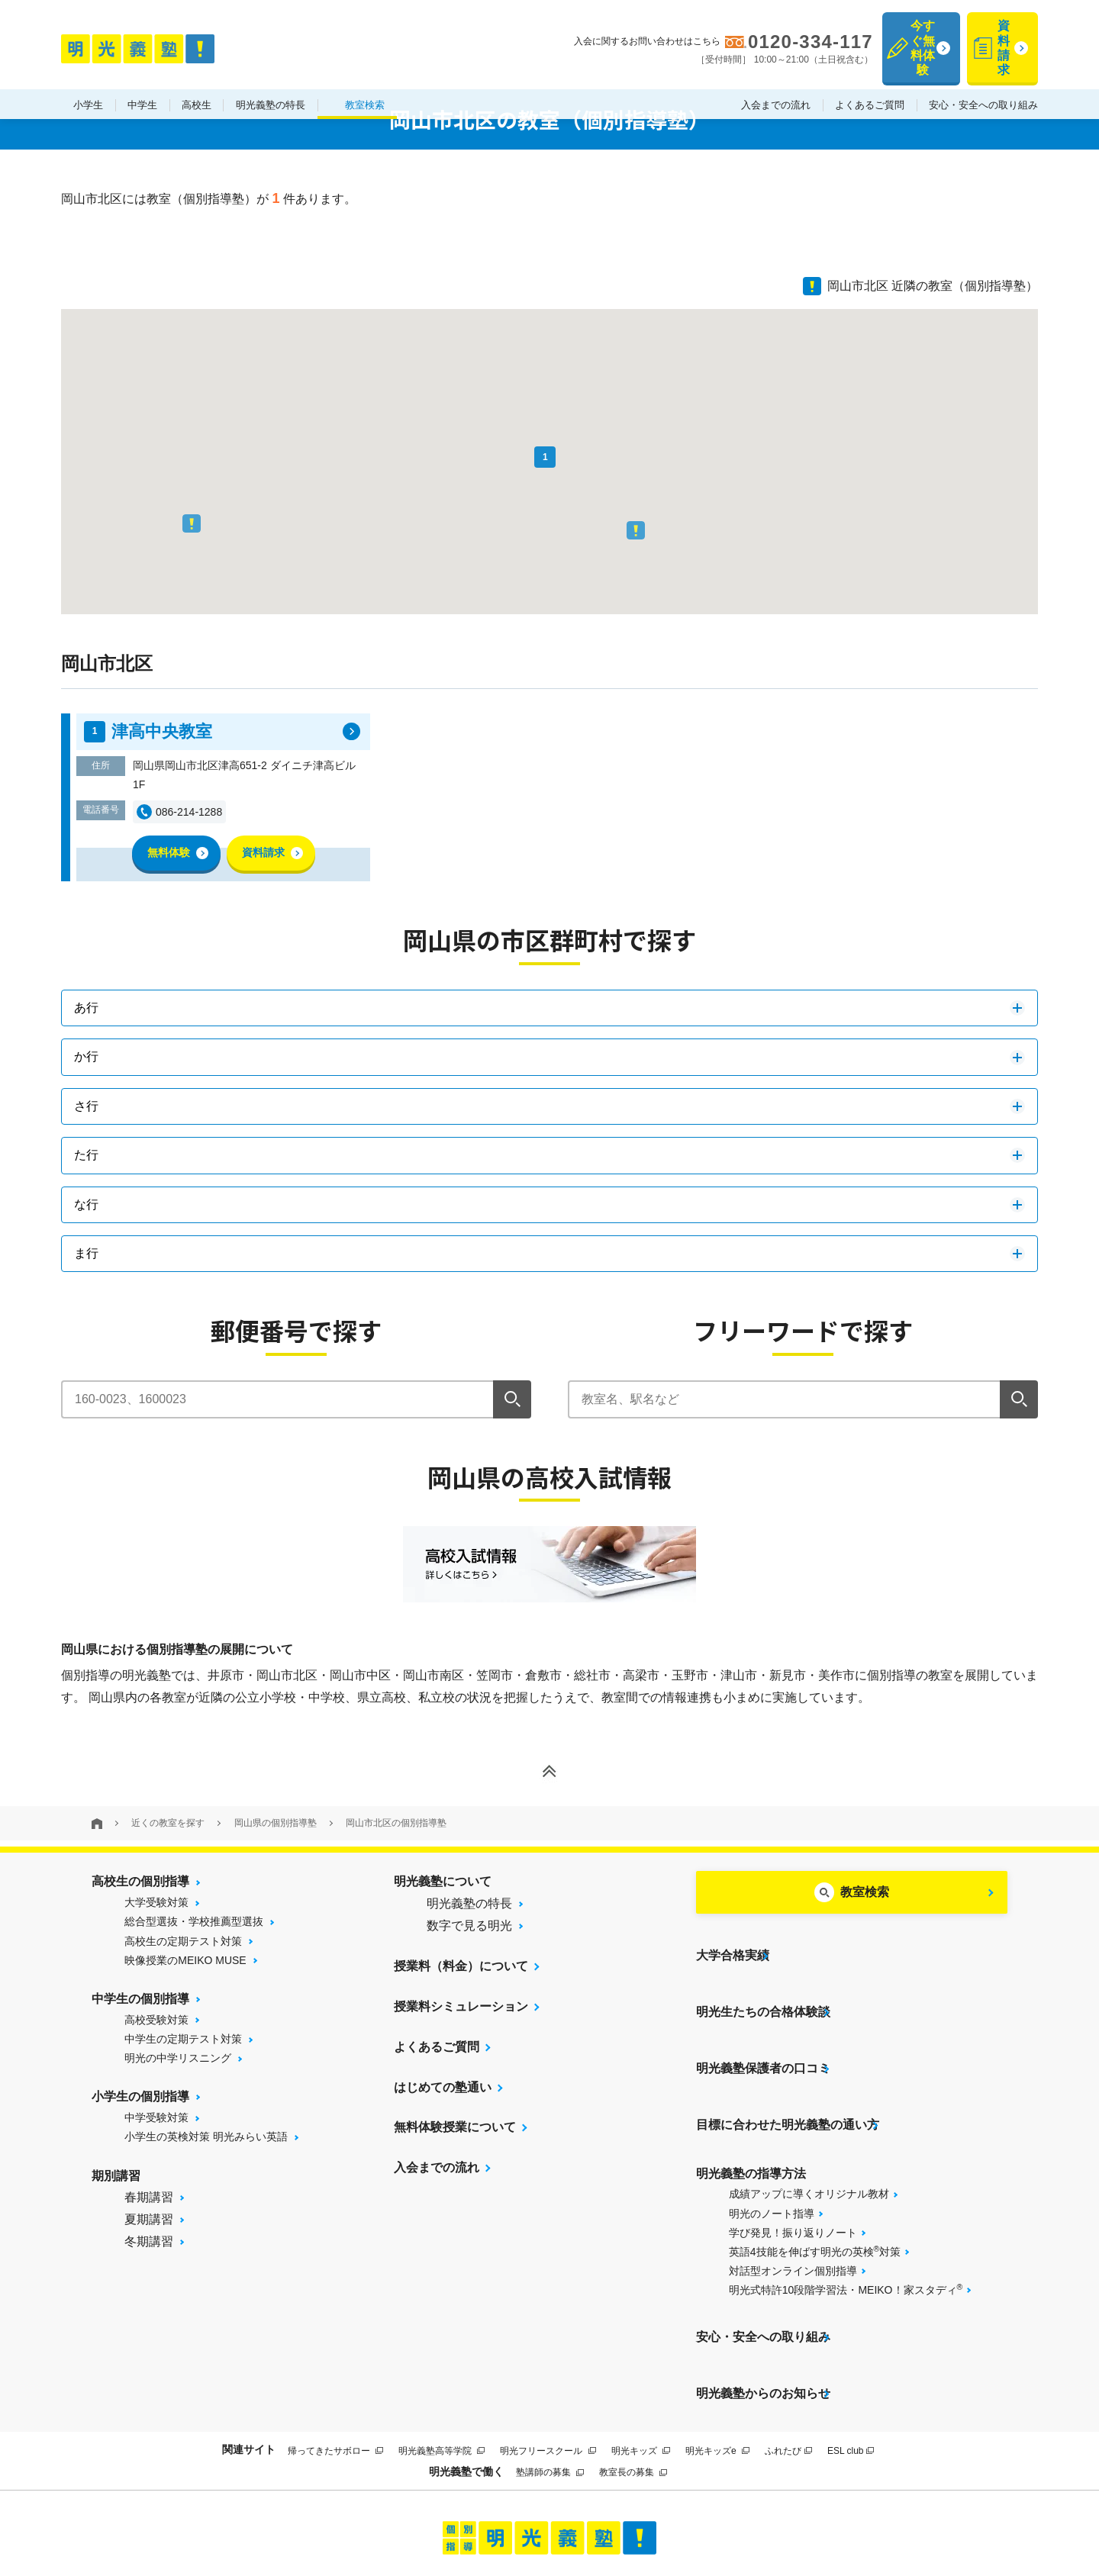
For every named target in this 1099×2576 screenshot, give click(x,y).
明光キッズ (640, 2353)
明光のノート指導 (771, 2149)
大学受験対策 (156, 1902)
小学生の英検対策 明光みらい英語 (206, 2136)
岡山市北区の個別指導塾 (396, 1823)
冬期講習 (148, 2241)
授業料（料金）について (461, 1965)
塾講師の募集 (550, 2375)
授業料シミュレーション (461, 2006)
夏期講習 (148, 2219)
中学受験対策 (156, 2117)
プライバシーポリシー (532, 2509)
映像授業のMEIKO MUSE (185, 1960)
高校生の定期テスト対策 (183, 1941)
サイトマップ (434, 2509)
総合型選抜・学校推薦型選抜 (193, 1921)
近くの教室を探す (168, 1823)
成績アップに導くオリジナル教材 (809, 2129)
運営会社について (645, 2509)
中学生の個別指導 (140, 1998)
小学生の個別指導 (140, 2096)
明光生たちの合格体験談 (763, 1987)
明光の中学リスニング (177, 2058)
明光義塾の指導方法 (751, 2108)
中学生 (142, 75)
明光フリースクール (547, 2353)
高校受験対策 (156, 2020)
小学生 (88, 75)
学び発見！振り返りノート (793, 2168)
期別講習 (116, 2175)
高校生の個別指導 (140, 1881)
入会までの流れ (776, 75)
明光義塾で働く (466, 2374)
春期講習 (148, 2197)
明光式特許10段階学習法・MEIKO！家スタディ (845, 2224)
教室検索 (365, 75)
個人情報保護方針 (753, 2509)
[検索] (512, 1399)
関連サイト (249, 2352)
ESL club (851, 2353)
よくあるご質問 (869, 75)
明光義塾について (442, 1881)
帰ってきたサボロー (335, 2353)
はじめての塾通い (442, 2086)
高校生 (196, 75)
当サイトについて (345, 2509)
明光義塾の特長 (270, 75)
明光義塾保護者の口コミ (763, 2027)
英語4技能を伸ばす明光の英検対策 (815, 2186)
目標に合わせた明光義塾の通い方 (787, 2068)
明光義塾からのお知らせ (763, 2303)
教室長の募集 (633, 2375)
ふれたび (788, 2353)
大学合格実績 (732, 1946)
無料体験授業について (455, 2126)
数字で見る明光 (469, 1925)
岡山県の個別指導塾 (275, 1823)
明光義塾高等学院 (441, 2353)
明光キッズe (717, 2353)
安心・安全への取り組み (983, 75)
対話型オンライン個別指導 (793, 2206)
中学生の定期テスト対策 (183, 2039)
